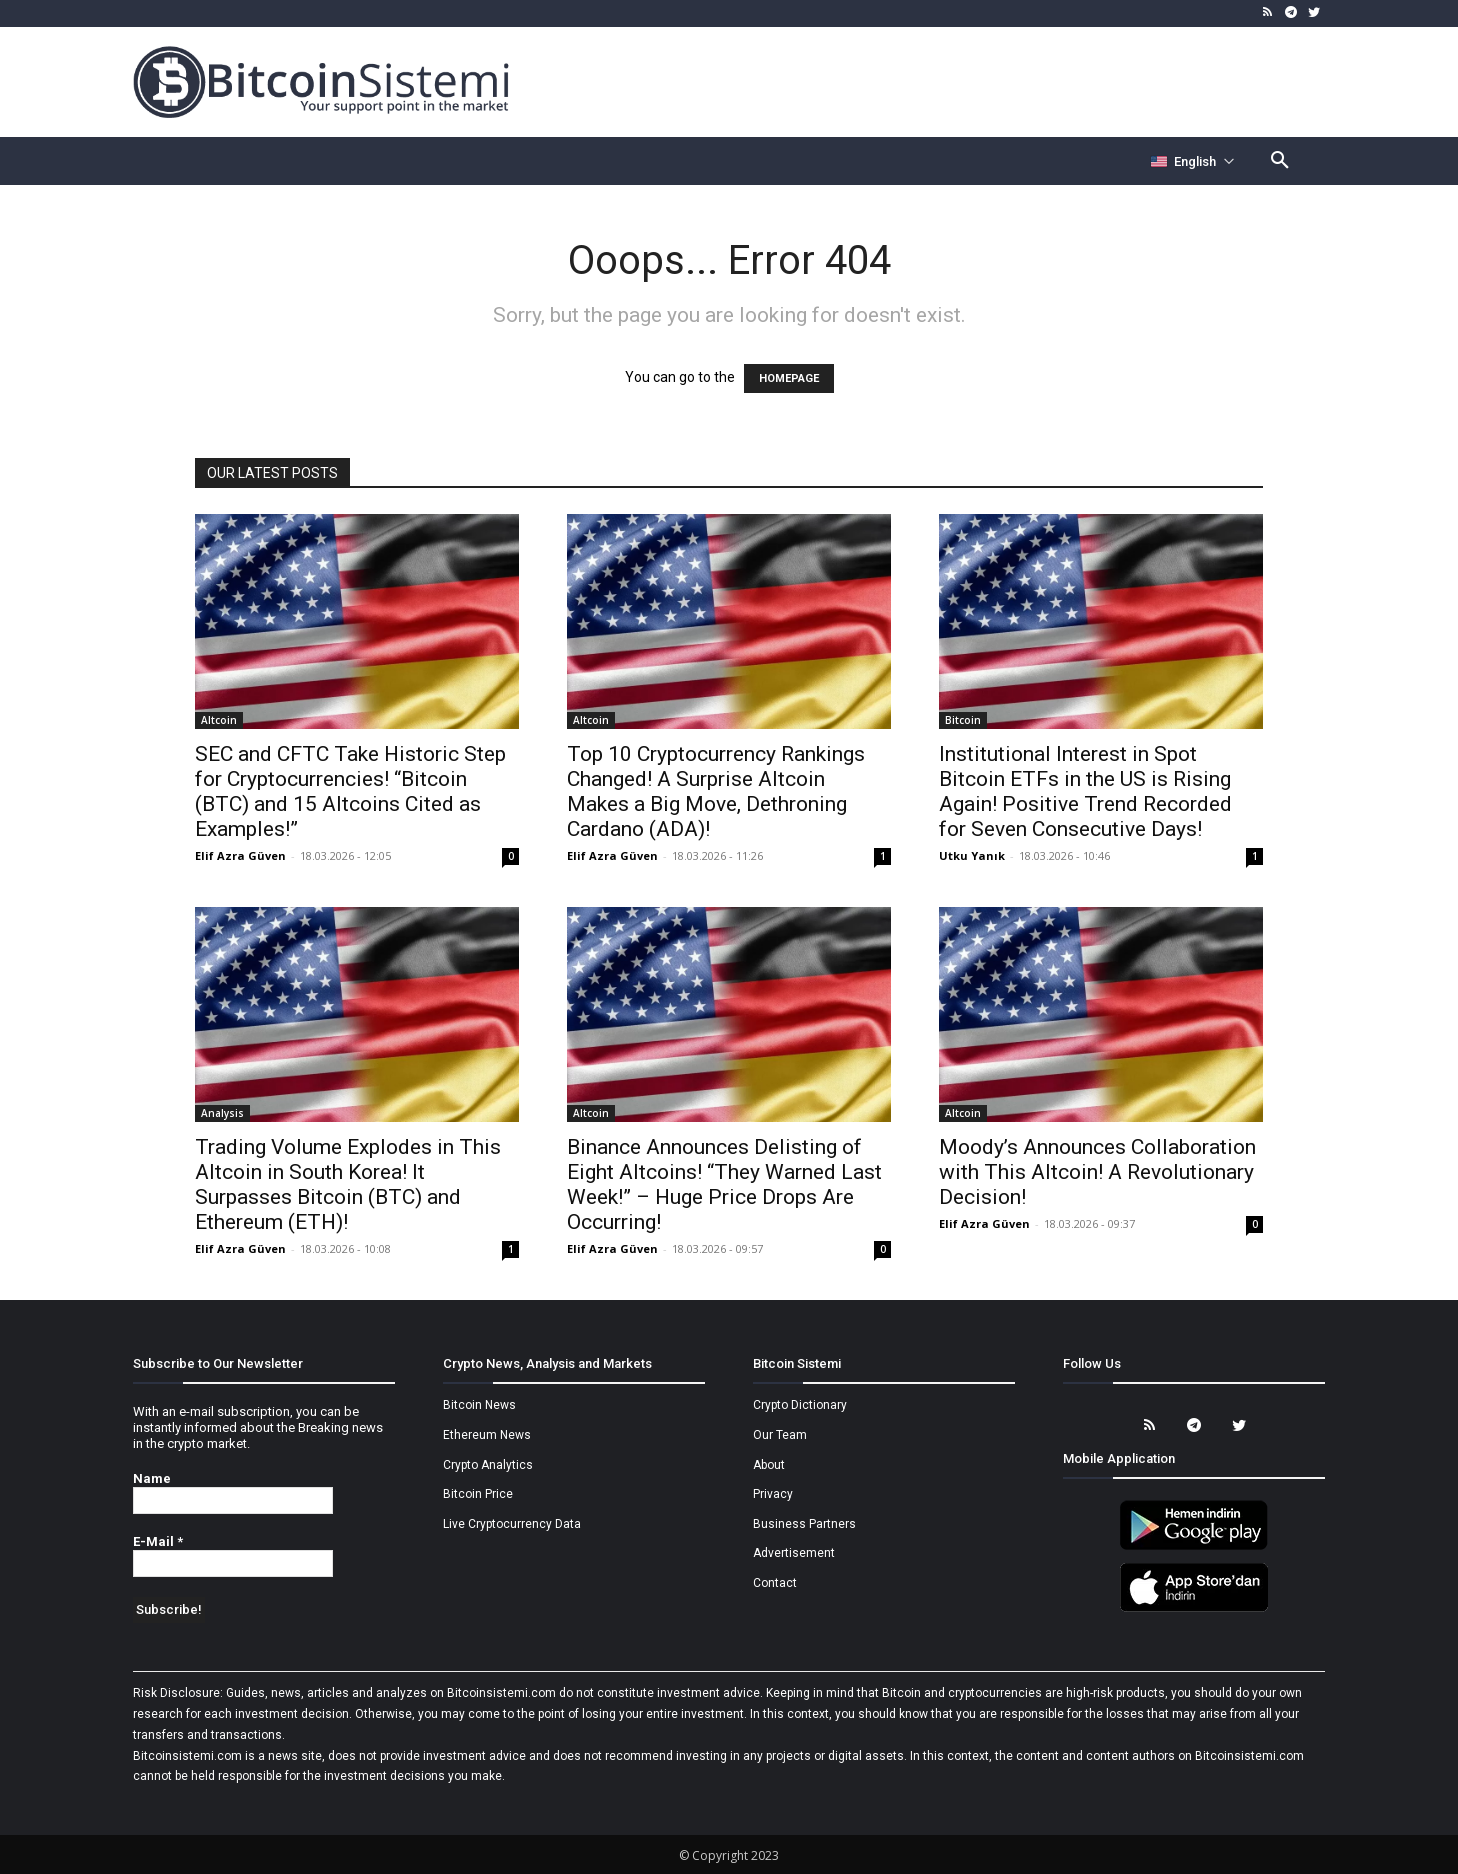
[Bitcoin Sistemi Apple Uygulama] (1194, 1609)
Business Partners (804, 1524)
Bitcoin (963, 720)
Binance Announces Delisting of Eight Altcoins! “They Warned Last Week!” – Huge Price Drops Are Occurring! (724, 1184)
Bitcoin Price (478, 1494)
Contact (775, 1583)
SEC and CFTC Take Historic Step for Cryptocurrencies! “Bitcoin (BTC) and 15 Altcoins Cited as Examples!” (350, 791)
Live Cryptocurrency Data (512, 1524)
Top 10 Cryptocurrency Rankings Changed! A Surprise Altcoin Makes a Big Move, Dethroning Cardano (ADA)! (716, 791)
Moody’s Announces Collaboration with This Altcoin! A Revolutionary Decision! (1097, 1172)
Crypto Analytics (488, 1465)
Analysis (222, 1113)
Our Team (780, 1435)
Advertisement (794, 1553)
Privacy (773, 1494)
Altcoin (219, 720)
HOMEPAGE (789, 378)
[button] (1280, 161)
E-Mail (158, 1541)
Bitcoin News (479, 1405)
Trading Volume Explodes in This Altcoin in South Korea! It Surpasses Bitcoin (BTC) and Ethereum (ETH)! (348, 1184)
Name (152, 1478)
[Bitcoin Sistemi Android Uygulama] (1194, 1547)
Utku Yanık (972, 855)
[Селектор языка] (1193, 161)
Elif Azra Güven (240, 855)
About (769, 1465)
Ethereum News (487, 1435)
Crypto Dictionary (800, 1405)
